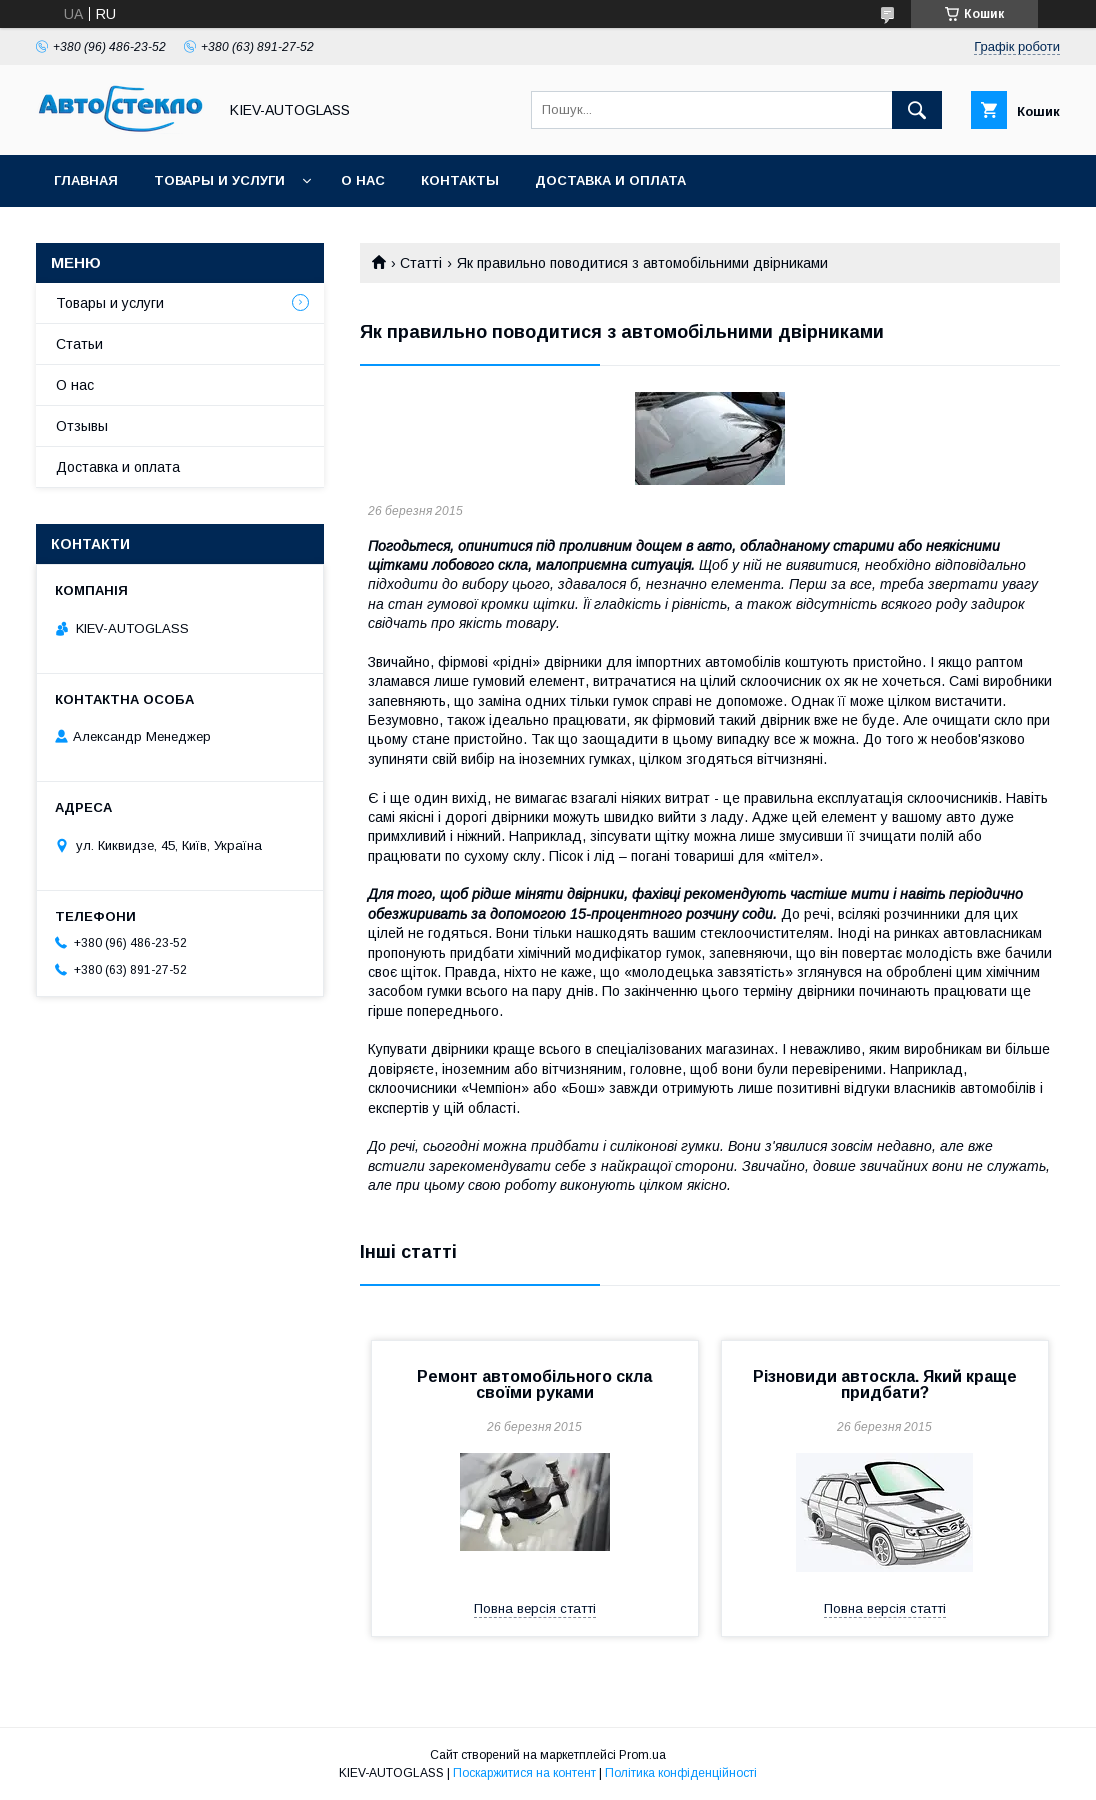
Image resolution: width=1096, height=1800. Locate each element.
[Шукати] (917, 110)
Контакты (460, 180)
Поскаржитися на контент (524, 1773)
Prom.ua (642, 1755)
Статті (421, 263)
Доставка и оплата (610, 180)
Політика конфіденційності (681, 1773)
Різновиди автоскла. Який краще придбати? (885, 1384)
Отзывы (82, 426)
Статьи (79, 344)
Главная (86, 180)
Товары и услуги (219, 180)
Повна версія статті (535, 1608)
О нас (363, 180)
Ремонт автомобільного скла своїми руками (534, 1384)
